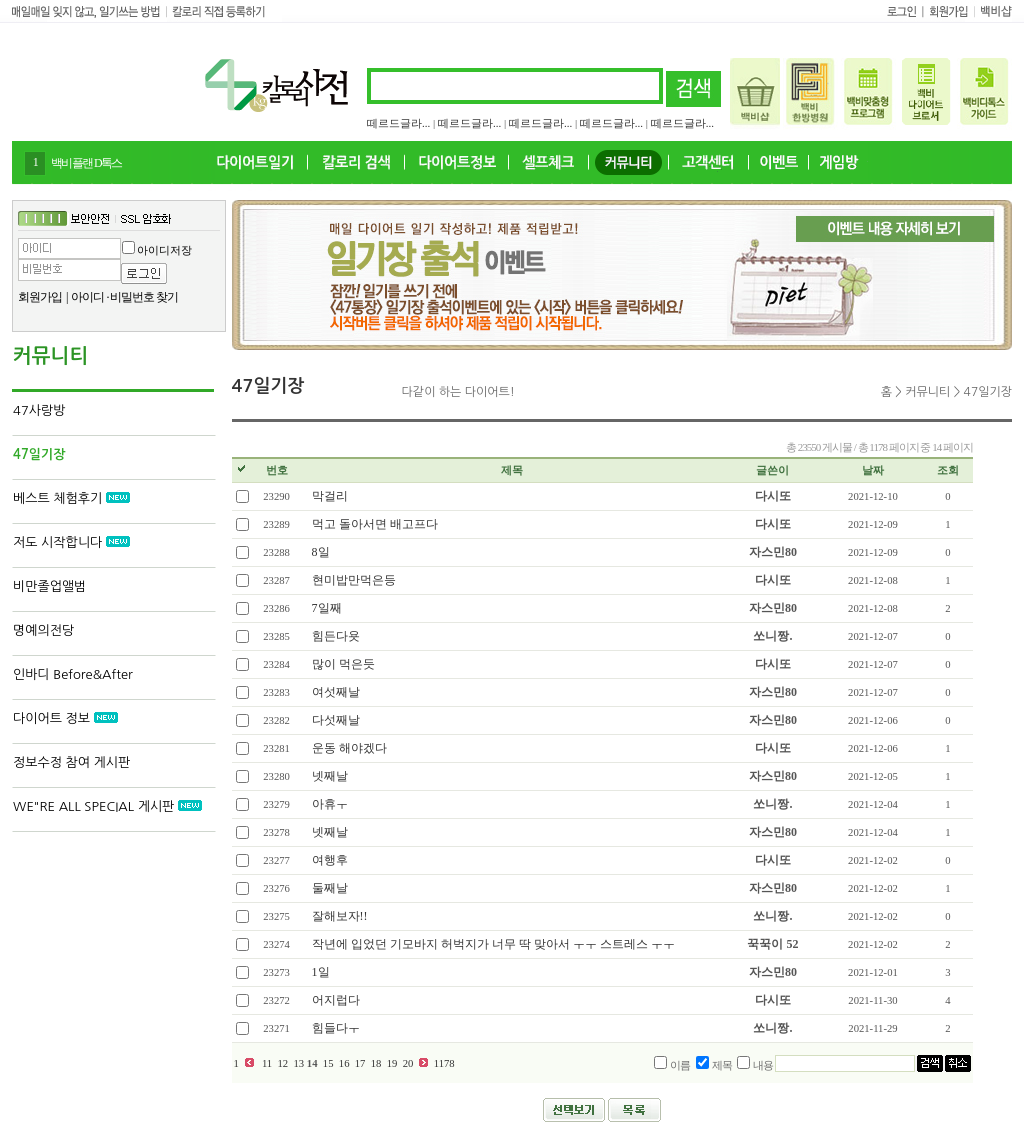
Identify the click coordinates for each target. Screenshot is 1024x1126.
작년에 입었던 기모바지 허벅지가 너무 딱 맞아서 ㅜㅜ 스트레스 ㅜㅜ (493, 944)
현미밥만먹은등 (354, 580)
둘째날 (330, 888)
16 (344, 1063)
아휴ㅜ (330, 804)
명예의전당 (43, 630)
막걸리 (330, 496)
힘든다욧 (336, 636)
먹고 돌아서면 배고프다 (375, 524)
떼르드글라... (398, 123)
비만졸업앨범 (49, 586)
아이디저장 (164, 250)
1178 (444, 1063)
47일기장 (39, 454)
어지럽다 (336, 1000)
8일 (321, 552)
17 (360, 1063)
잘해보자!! (340, 916)
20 (408, 1063)
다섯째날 (336, 720)
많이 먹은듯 (343, 664)
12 (283, 1063)
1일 (321, 972)
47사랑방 (39, 410)
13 (299, 1063)
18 (376, 1063)
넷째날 (330, 776)
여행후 (330, 860)
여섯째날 (336, 692)
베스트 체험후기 (71, 498)
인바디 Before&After (73, 674)
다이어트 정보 (65, 718)
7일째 (327, 608)
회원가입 (40, 297)
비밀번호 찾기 (144, 297)
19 (392, 1063)
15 (328, 1063)
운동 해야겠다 (349, 748)
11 (267, 1063)
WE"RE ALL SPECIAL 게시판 (107, 806)
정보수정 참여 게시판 (71, 762)
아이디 (87, 297)
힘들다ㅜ (336, 1028)
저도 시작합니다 (71, 542)
